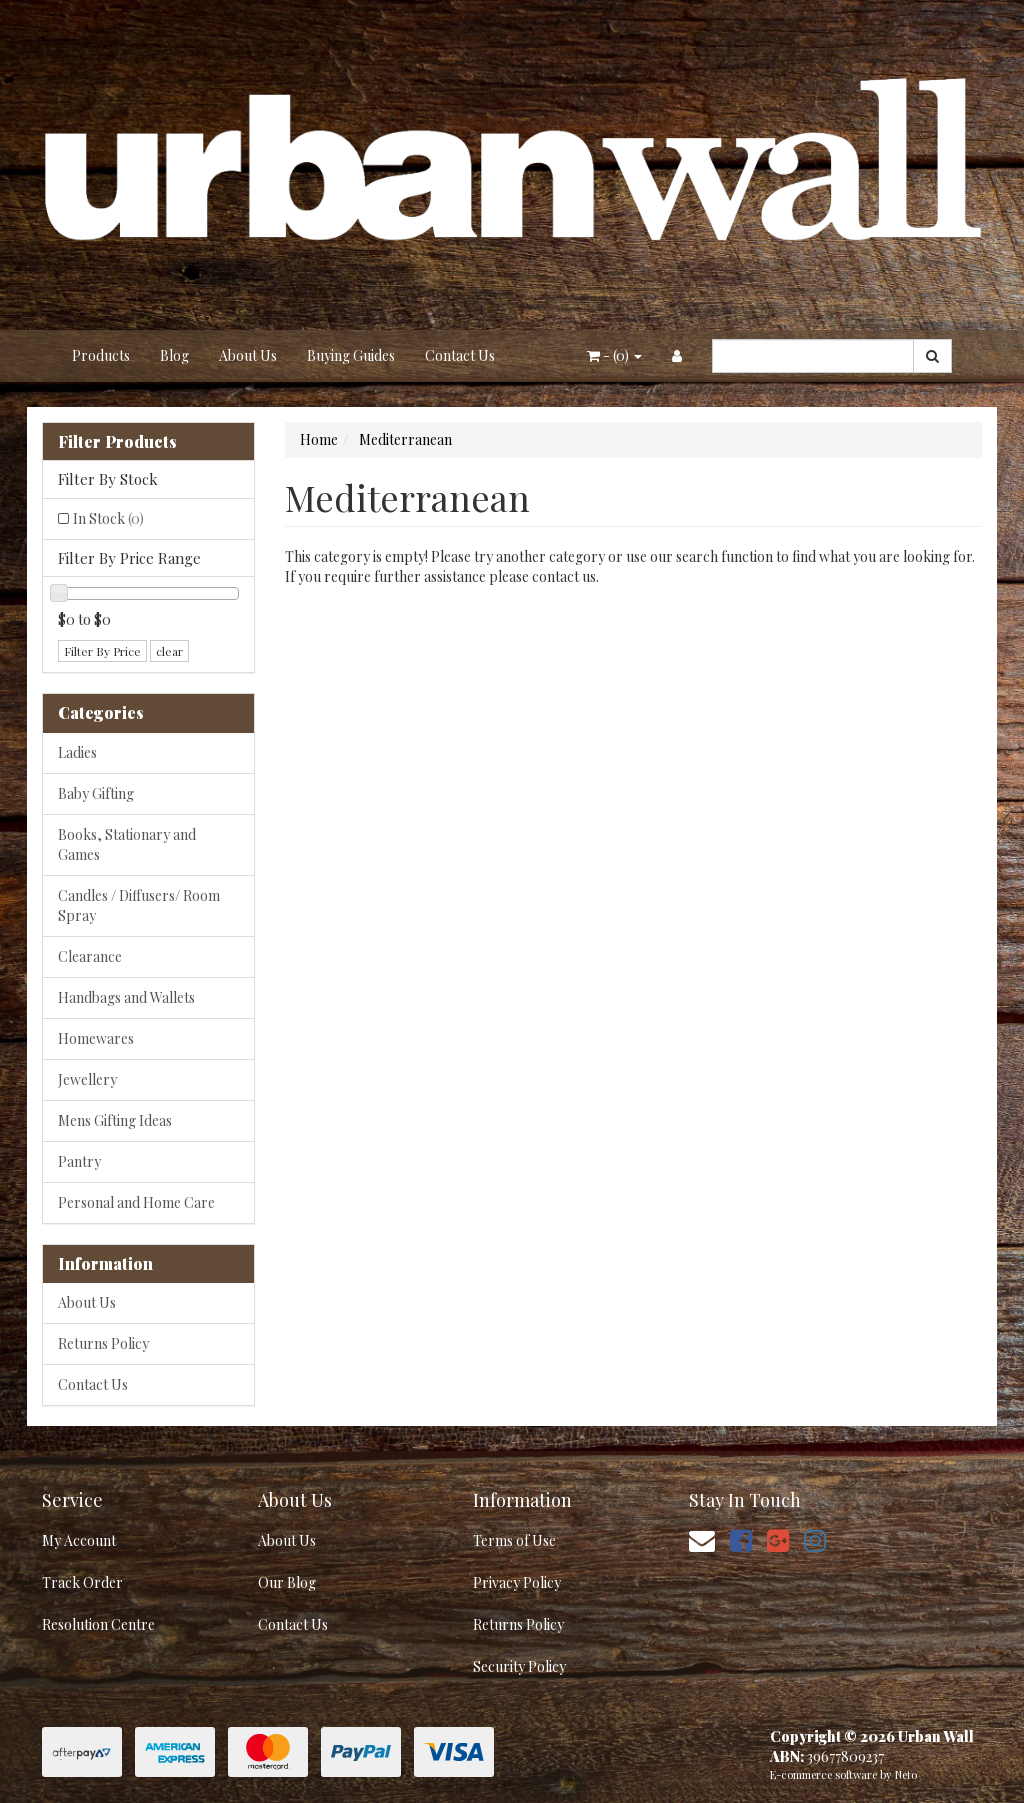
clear (169, 651)
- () (614, 355)
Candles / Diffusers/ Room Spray (139, 905)
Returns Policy (103, 1343)
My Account (79, 1540)
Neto (906, 1774)
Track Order (82, 1582)
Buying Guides (351, 355)
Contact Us (460, 355)
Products (101, 355)
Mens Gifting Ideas (115, 1120)
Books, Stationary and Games (127, 844)
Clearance (90, 956)
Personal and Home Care (136, 1202)
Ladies (77, 752)
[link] (741, 1539)
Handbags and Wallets (126, 997)
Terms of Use (514, 1540)
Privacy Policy (517, 1582)
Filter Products (117, 442)
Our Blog (287, 1582)
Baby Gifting (96, 793)
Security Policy (519, 1666)
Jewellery (87, 1079)
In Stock (108, 518)
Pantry (79, 1161)
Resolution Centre (98, 1624)
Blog (174, 355)
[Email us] (702, 1539)
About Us (248, 355)
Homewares (96, 1038)
